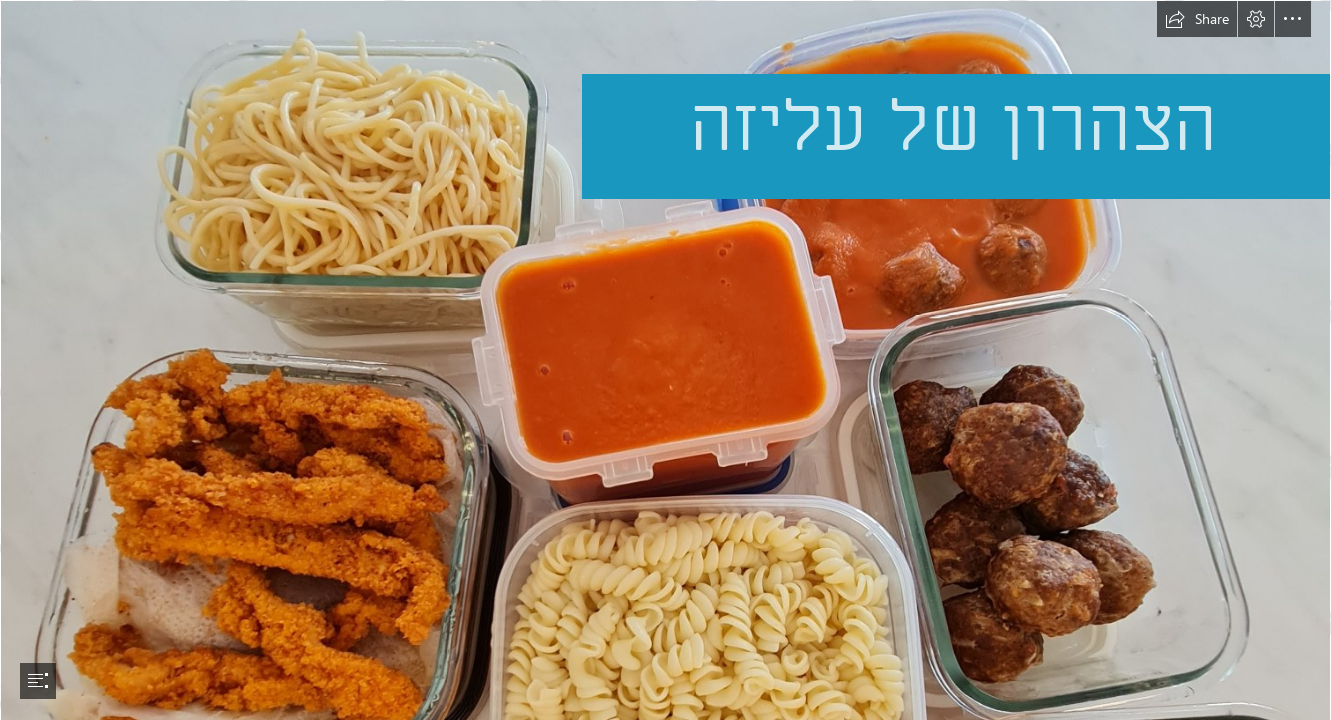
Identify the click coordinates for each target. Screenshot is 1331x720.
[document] (665, 360)
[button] (1197, 19)
